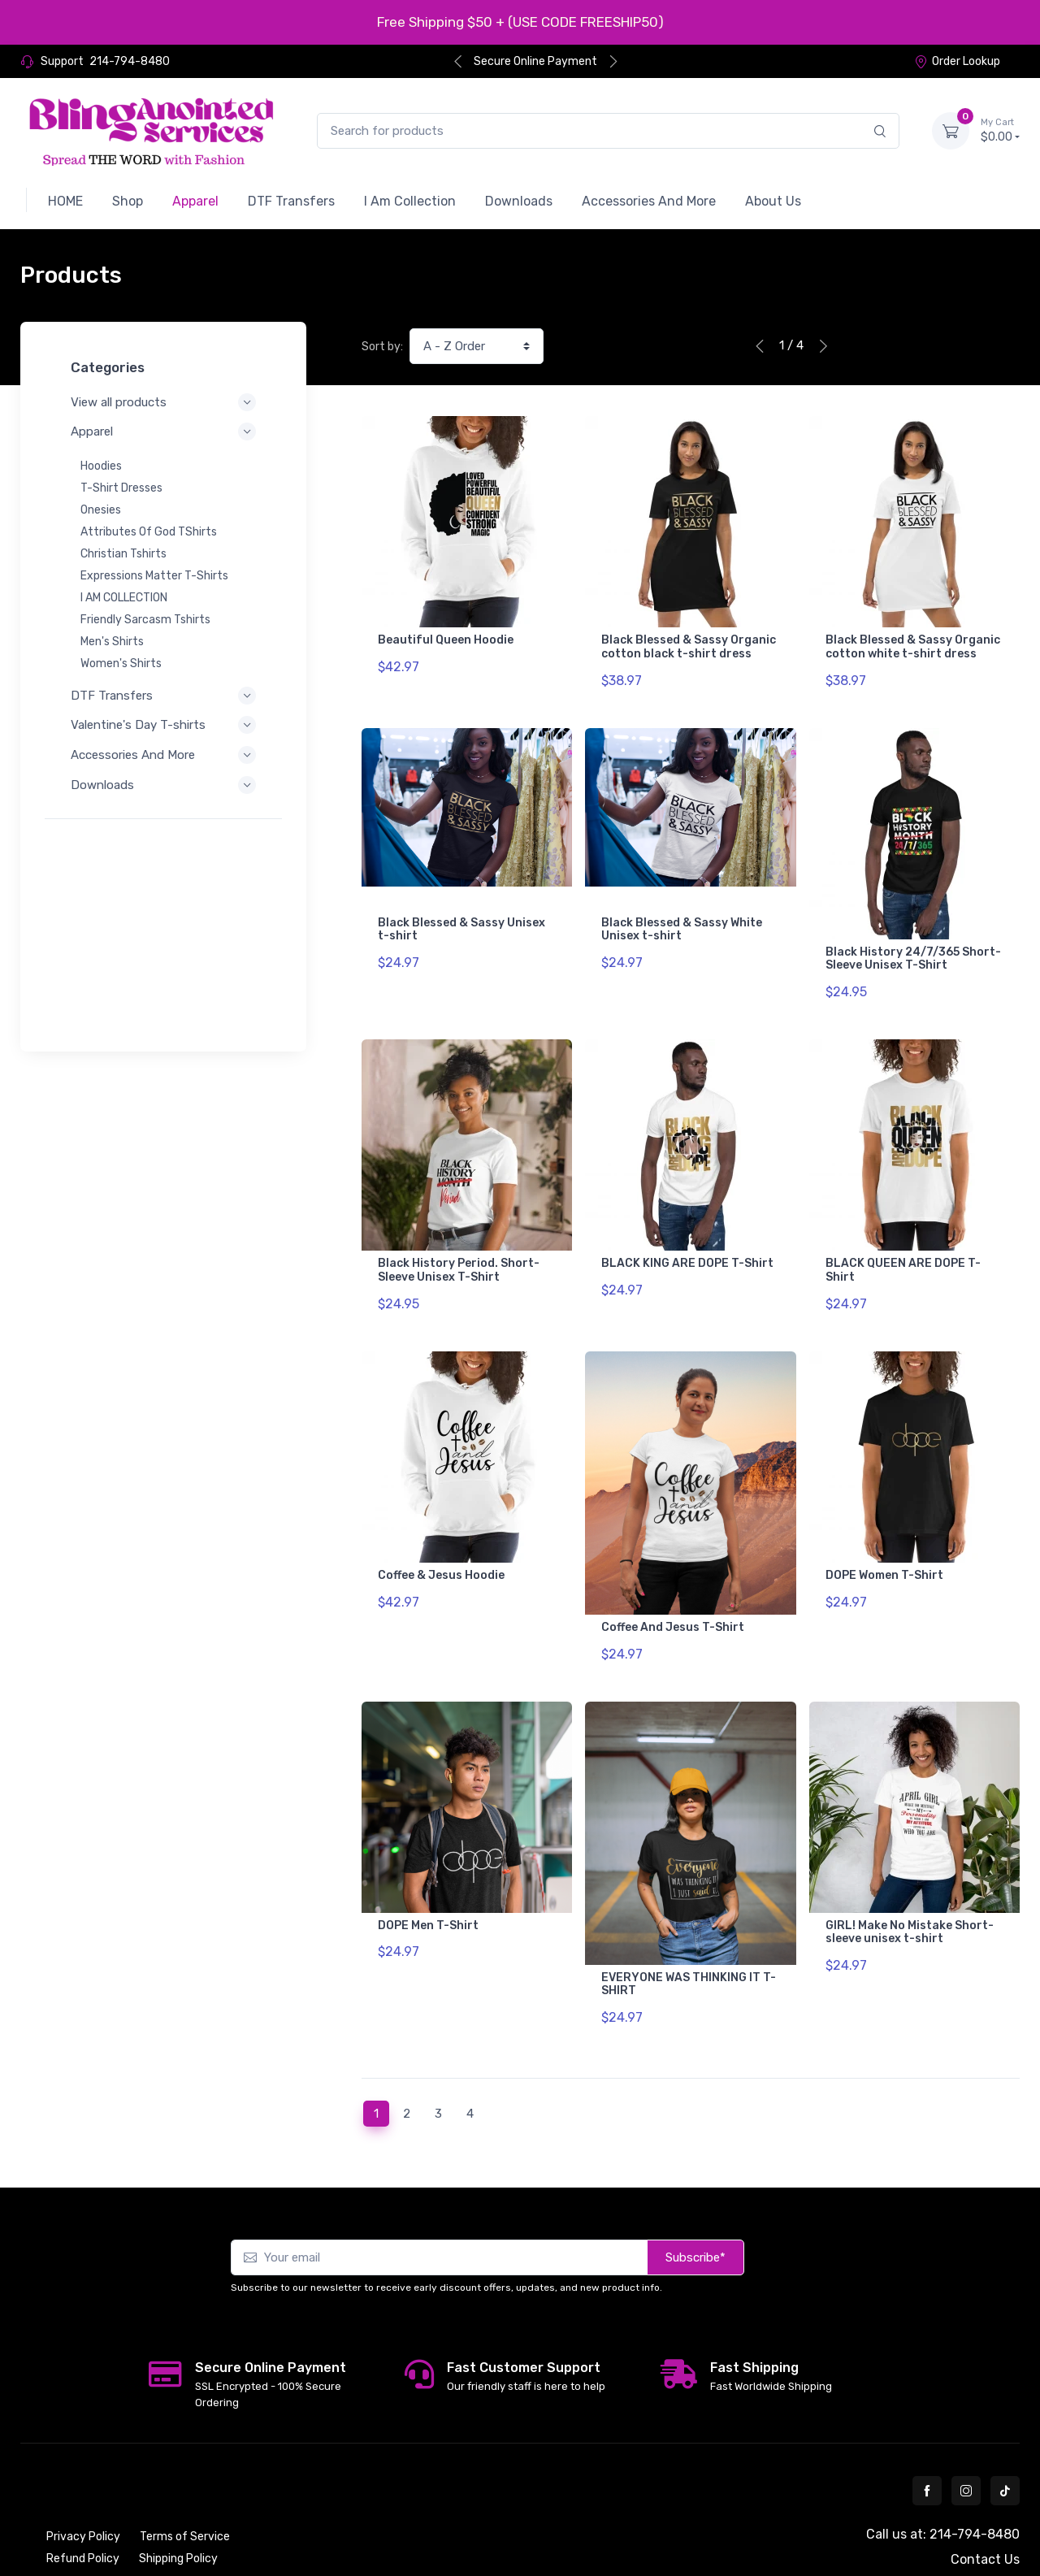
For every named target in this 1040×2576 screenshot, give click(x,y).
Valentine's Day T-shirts (163, 725)
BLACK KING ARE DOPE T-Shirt (687, 1240)
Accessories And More (163, 755)
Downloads (163, 785)
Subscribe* (695, 2200)
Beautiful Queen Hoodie (446, 640)
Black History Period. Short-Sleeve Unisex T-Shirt (459, 1247)
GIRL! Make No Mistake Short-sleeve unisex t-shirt (910, 1887)
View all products (163, 402)
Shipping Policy (178, 2502)
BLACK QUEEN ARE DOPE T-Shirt (903, 1247)
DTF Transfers (163, 696)
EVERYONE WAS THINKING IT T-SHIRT (688, 1939)
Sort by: (382, 346)
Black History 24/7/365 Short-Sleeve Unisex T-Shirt (913, 947)
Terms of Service (185, 2480)
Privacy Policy (83, 2480)
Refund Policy (82, 2502)
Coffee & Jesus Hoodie (441, 1541)
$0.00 (1000, 130)
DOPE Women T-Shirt (884, 1541)
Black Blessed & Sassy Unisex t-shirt (461, 918)
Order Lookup (957, 61)
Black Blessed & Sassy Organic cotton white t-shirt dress (913, 647)
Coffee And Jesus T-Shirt (672, 1593)
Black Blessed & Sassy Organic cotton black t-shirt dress (688, 647)
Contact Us (985, 2502)
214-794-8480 (129, 61)
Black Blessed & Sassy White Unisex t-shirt (681, 918)
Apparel (163, 431)
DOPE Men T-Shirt (428, 1880)
